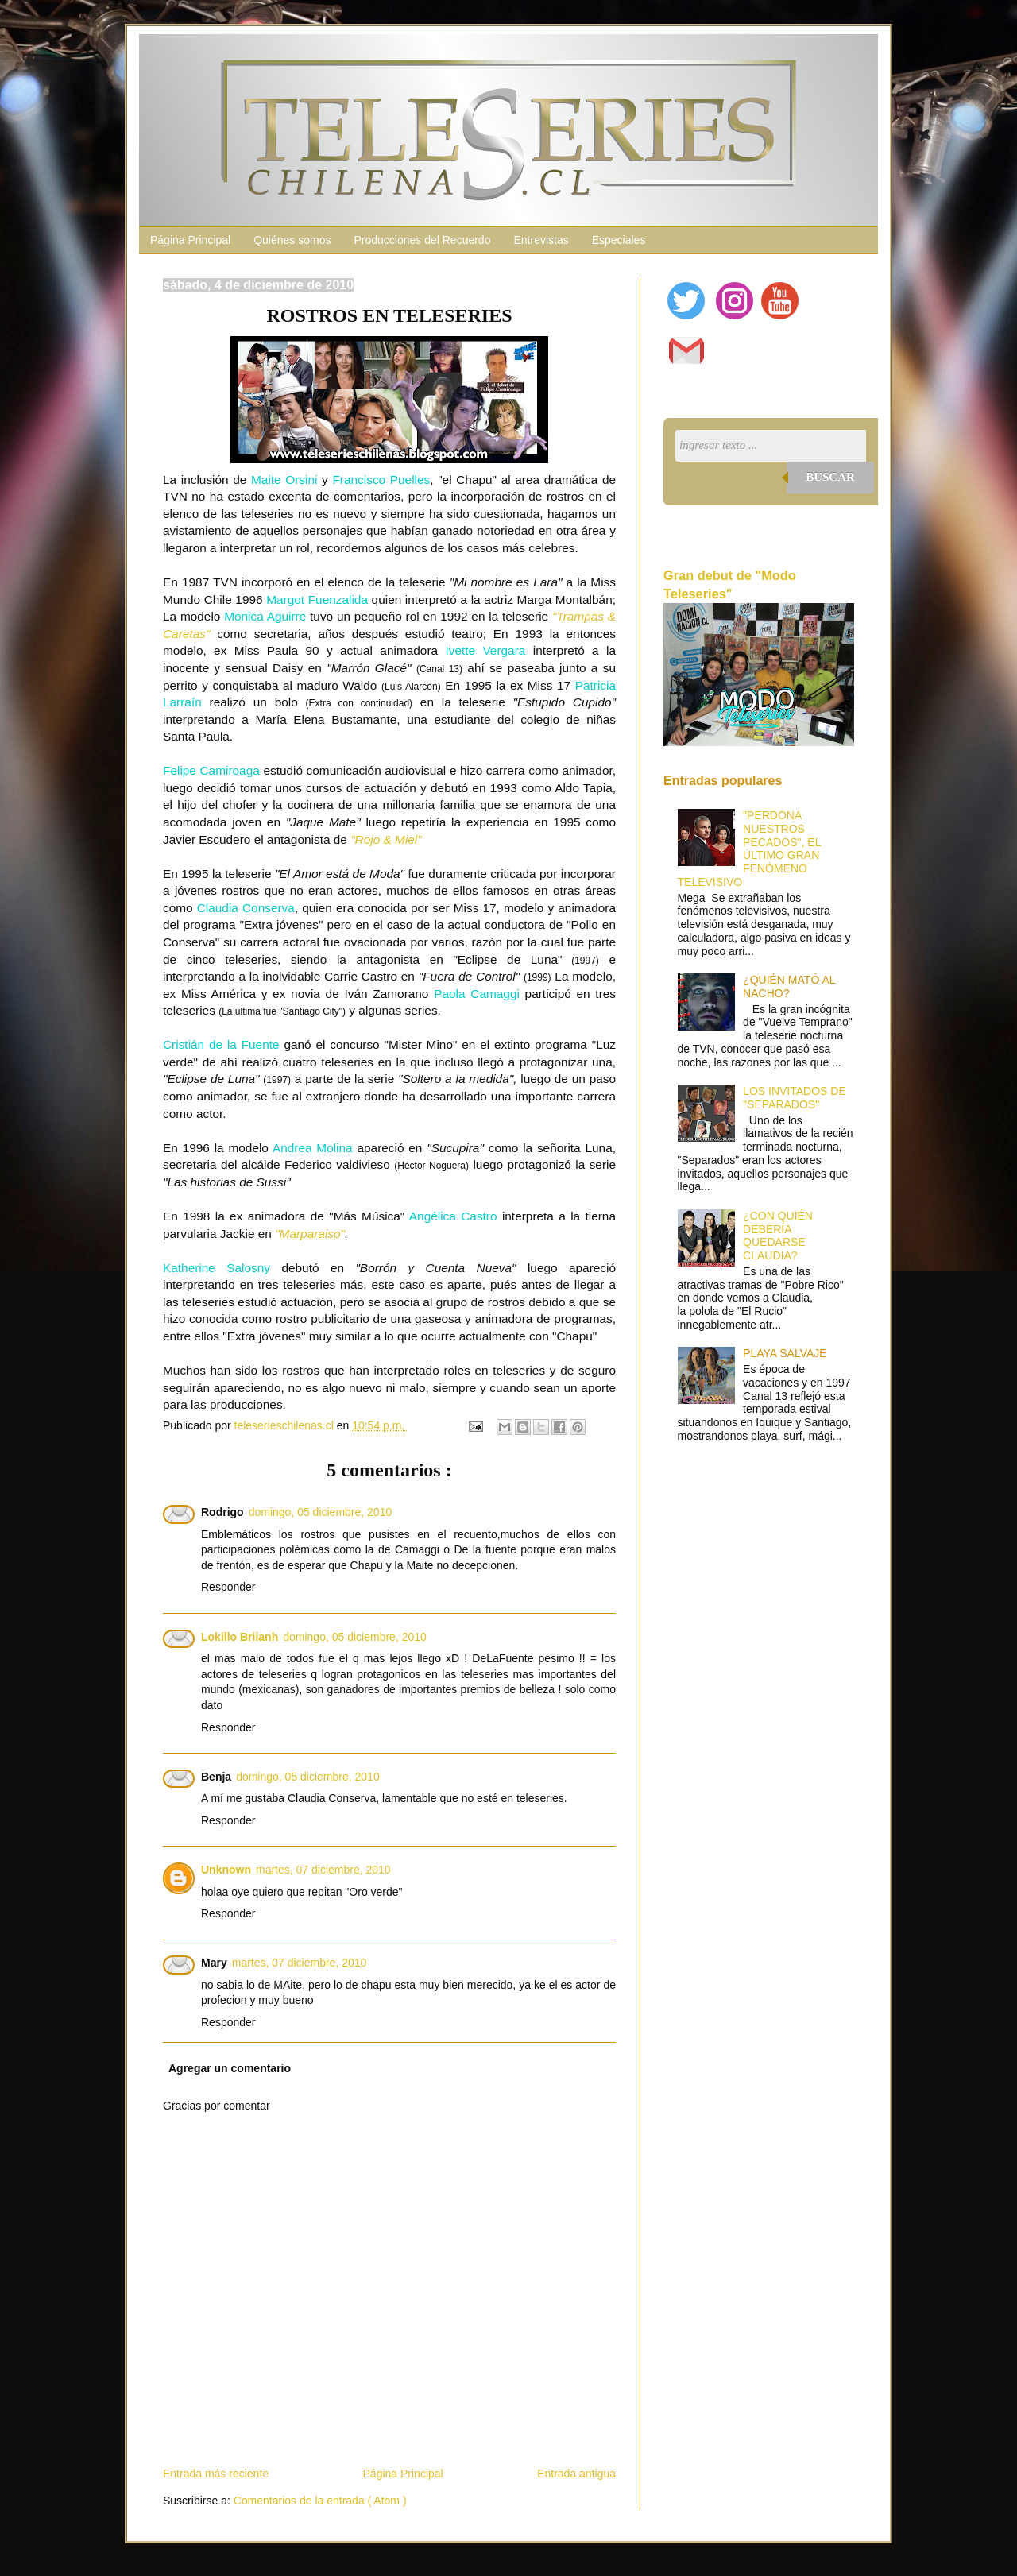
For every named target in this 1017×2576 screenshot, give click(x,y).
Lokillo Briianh (239, 1636)
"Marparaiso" (310, 1233)
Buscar (830, 476)
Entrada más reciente (216, 2473)
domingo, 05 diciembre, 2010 (320, 1512)
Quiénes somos (292, 240)
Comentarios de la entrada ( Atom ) (320, 2500)
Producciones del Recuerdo (422, 240)
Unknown (226, 1869)
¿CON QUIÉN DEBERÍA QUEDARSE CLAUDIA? (778, 1235)
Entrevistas (540, 240)
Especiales (619, 240)
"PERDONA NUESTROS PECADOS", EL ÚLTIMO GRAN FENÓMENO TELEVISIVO (749, 848)
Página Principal (190, 240)
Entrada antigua (576, 2473)
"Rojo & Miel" (386, 839)
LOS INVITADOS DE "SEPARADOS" (794, 1098)
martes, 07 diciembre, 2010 (323, 1869)
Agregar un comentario (229, 2068)
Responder (228, 1586)
